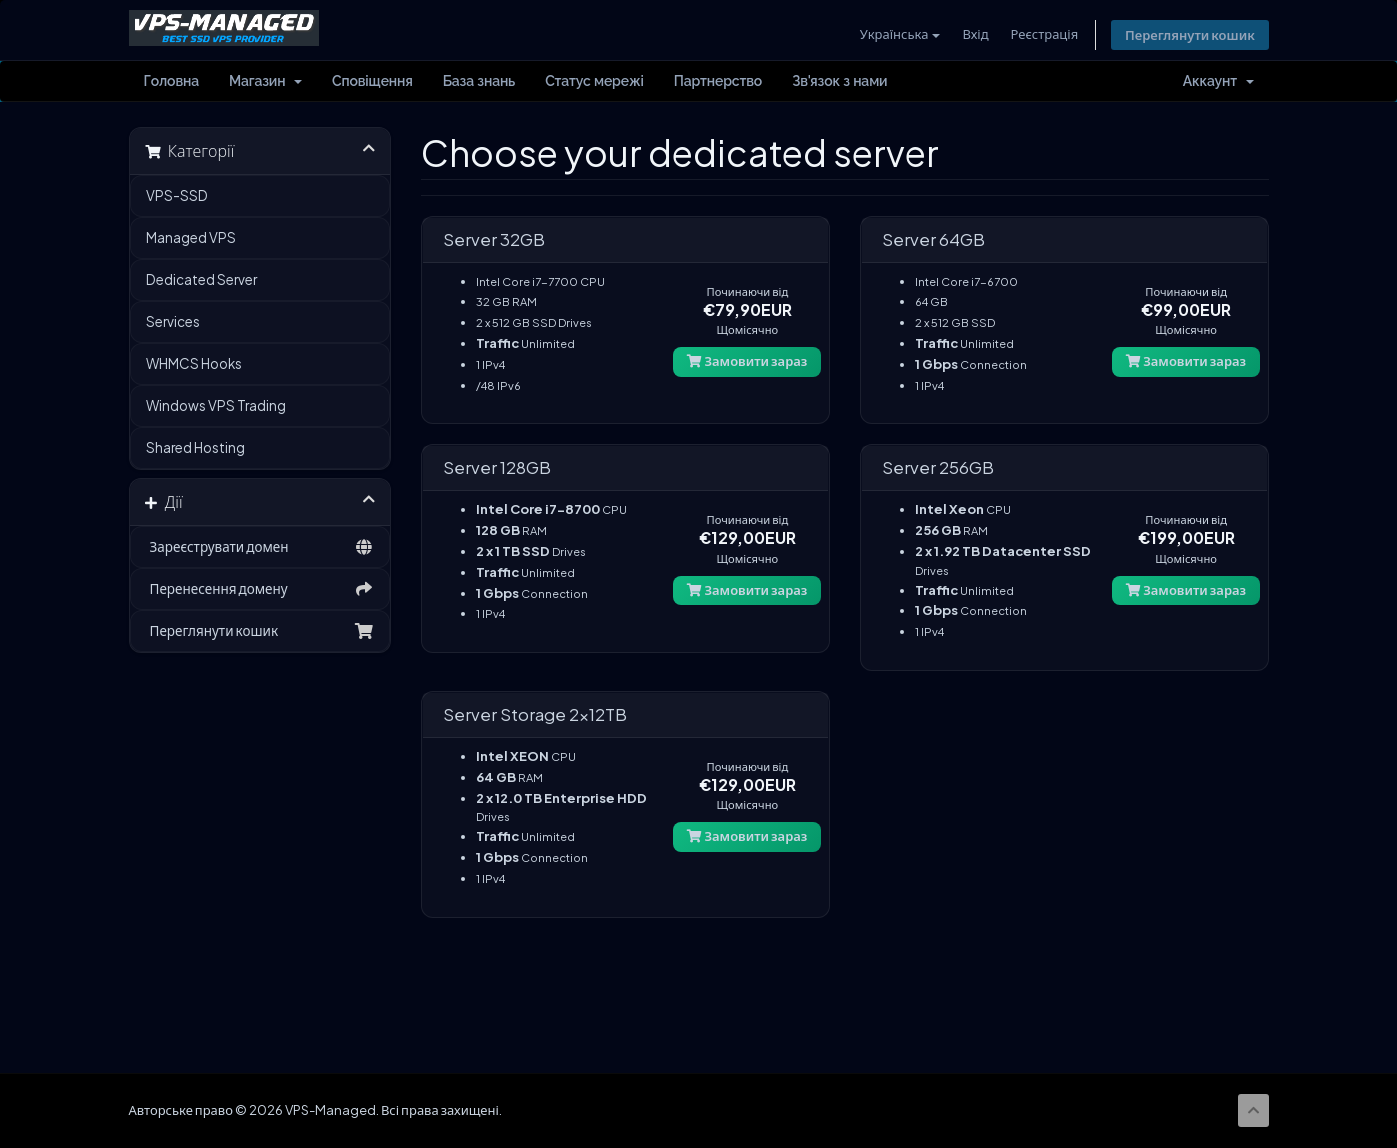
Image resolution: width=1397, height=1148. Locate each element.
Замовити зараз (747, 362)
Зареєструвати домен (260, 548)
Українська (897, 34)
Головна (172, 82)
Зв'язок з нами (839, 82)
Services (173, 322)
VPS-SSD (177, 196)
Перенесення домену (260, 590)
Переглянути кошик (1189, 35)
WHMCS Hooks (194, 364)
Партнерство (718, 82)
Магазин (265, 82)
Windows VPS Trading (216, 406)
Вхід (973, 34)
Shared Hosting (195, 448)
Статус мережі (594, 82)
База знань (479, 82)
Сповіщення (372, 82)
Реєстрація (1042, 34)
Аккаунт (1218, 82)
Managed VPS (191, 238)
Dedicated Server (201, 280)
